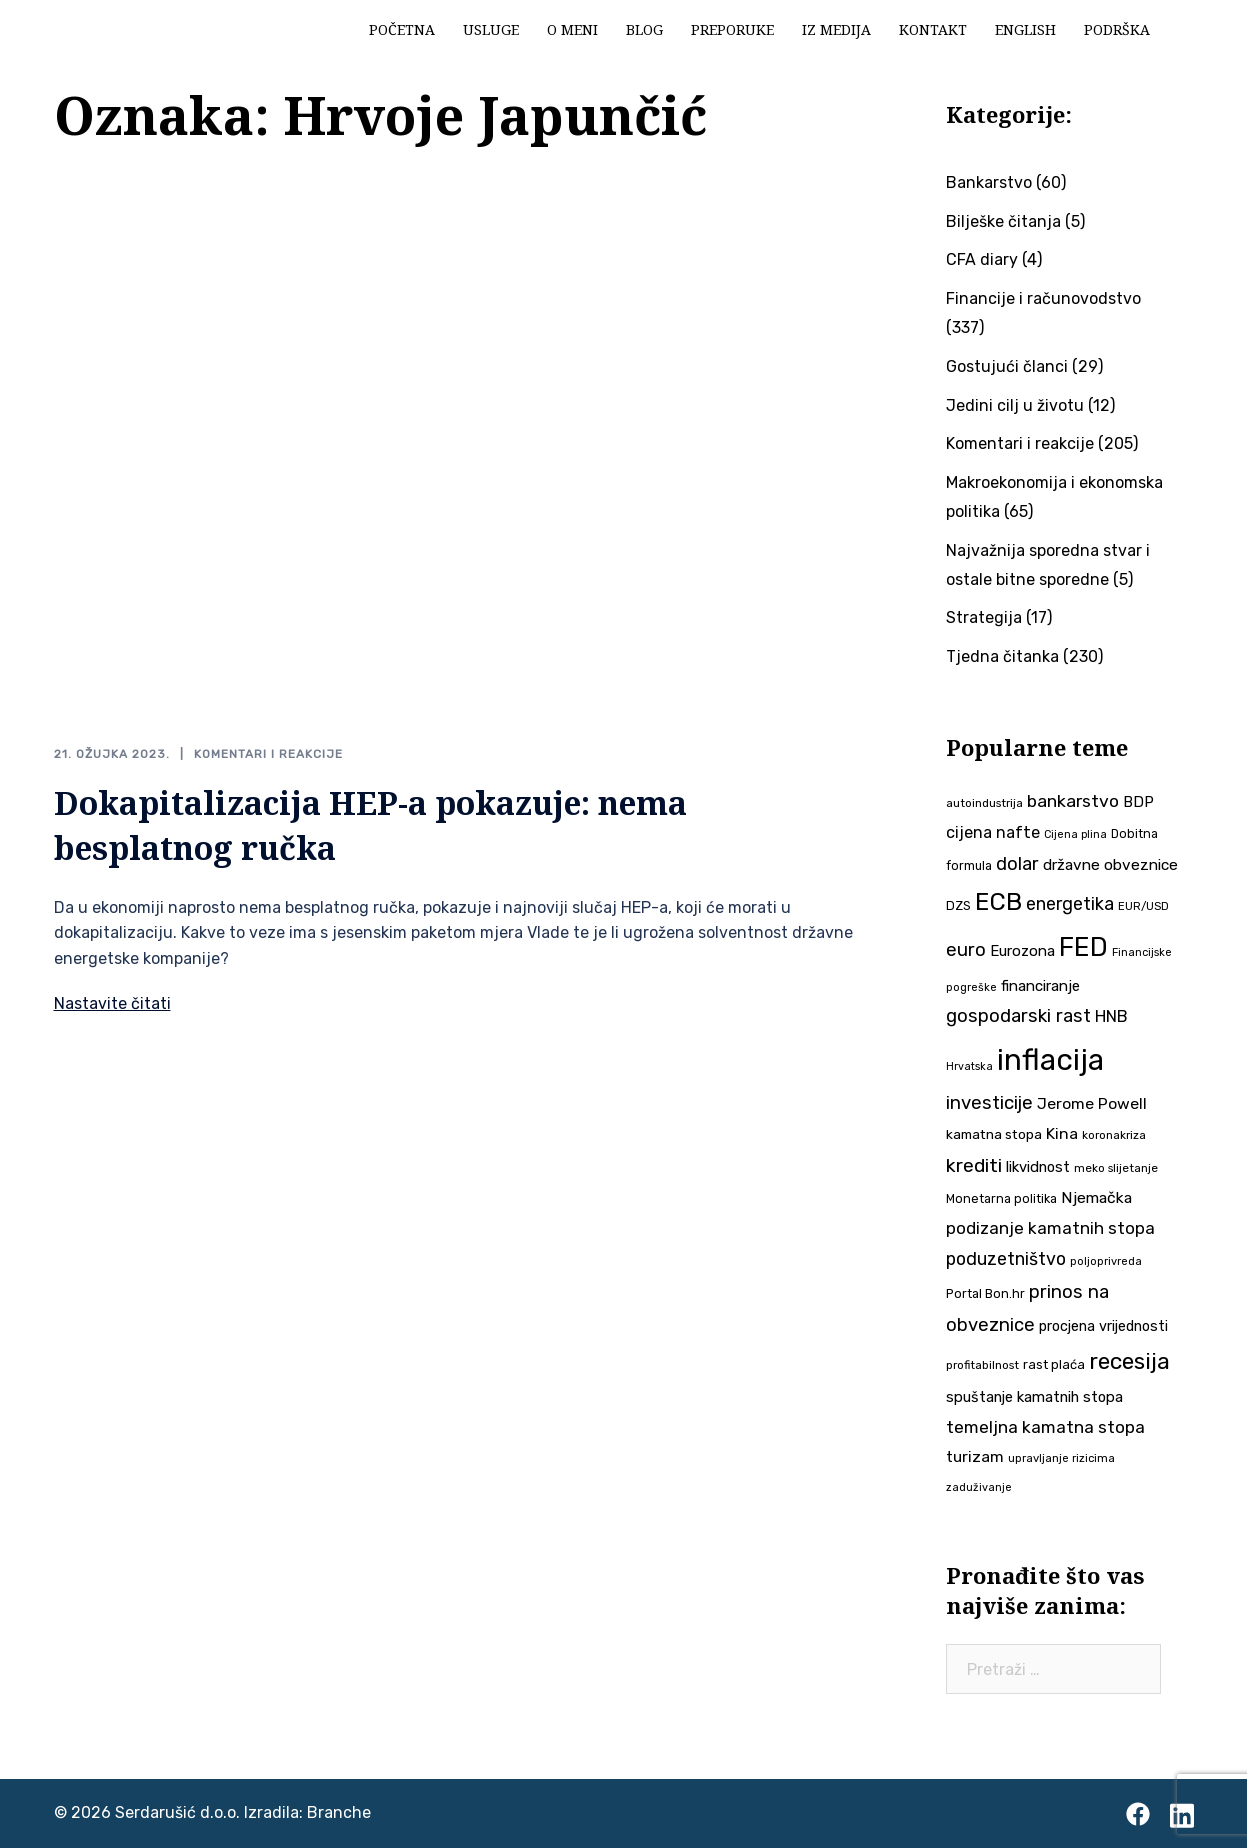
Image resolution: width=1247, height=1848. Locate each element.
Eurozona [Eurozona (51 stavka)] (1022, 951)
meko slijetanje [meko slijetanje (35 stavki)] (1116, 1168)
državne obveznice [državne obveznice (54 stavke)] (1110, 865)
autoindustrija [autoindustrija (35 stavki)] (984, 803)
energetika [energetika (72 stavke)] (1070, 903)
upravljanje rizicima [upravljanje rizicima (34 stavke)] (1061, 1458)
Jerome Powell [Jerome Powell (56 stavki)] (1092, 1103)
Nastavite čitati (112, 1003)
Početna (402, 29)
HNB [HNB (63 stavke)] (1111, 1016)
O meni (572, 29)
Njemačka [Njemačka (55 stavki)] (1096, 1197)
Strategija (984, 617)
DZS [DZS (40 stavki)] (958, 905)
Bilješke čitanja (1003, 221)
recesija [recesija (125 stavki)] (1129, 1361)
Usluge (491, 29)
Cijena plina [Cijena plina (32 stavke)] (1075, 834)
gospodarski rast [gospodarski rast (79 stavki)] (1018, 1016)
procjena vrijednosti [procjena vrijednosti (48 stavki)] (1103, 1326)
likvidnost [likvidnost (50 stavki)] (1038, 1167)
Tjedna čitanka (1002, 656)
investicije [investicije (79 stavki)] (989, 1103)
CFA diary (982, 259)
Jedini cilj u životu (1015, 405)
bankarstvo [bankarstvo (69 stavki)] (1073, 801)
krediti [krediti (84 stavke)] (974, 1165)
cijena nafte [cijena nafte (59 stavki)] (993, 832)
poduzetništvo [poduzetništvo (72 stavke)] (1006, 1258)
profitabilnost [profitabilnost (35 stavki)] (982, 1365)
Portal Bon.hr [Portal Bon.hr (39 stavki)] (985, 1293)
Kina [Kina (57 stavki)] (1062, 1133)
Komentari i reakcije (268, 754)
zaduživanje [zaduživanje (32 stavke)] (979, 1487)
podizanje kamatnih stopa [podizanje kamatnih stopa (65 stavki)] (1050, 1228)
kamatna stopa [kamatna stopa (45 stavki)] (994, 1134)
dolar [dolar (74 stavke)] (1017, 864)
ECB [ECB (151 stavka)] (998, 901)
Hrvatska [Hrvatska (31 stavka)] (969, 1066)
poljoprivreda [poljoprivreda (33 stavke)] (1106, 1261)
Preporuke (732, 29)
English (1025, 29)
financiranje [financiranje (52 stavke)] (1040, 986)
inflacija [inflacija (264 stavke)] (1050, 1060)
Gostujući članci (1007, 366)
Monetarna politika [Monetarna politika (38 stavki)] (1001, 1198)
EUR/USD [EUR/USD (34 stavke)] (1143, 906)
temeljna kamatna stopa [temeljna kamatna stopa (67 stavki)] (1045, 1427)
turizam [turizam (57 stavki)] (975, 1456)
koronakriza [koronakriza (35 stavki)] (1114, 1135)
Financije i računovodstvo (1043, 298)
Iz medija (836, 29)
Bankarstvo (989, 182)
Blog (644, 29)
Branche (339, 1812)
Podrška (1117, 29)
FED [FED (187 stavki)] (1083, 947)
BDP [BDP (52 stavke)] (1138, 802)
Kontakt (933, 29)
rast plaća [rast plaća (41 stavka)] (1054, 1364)
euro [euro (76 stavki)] (966, 950)
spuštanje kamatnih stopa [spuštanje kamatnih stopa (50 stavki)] (1034, 1397)
